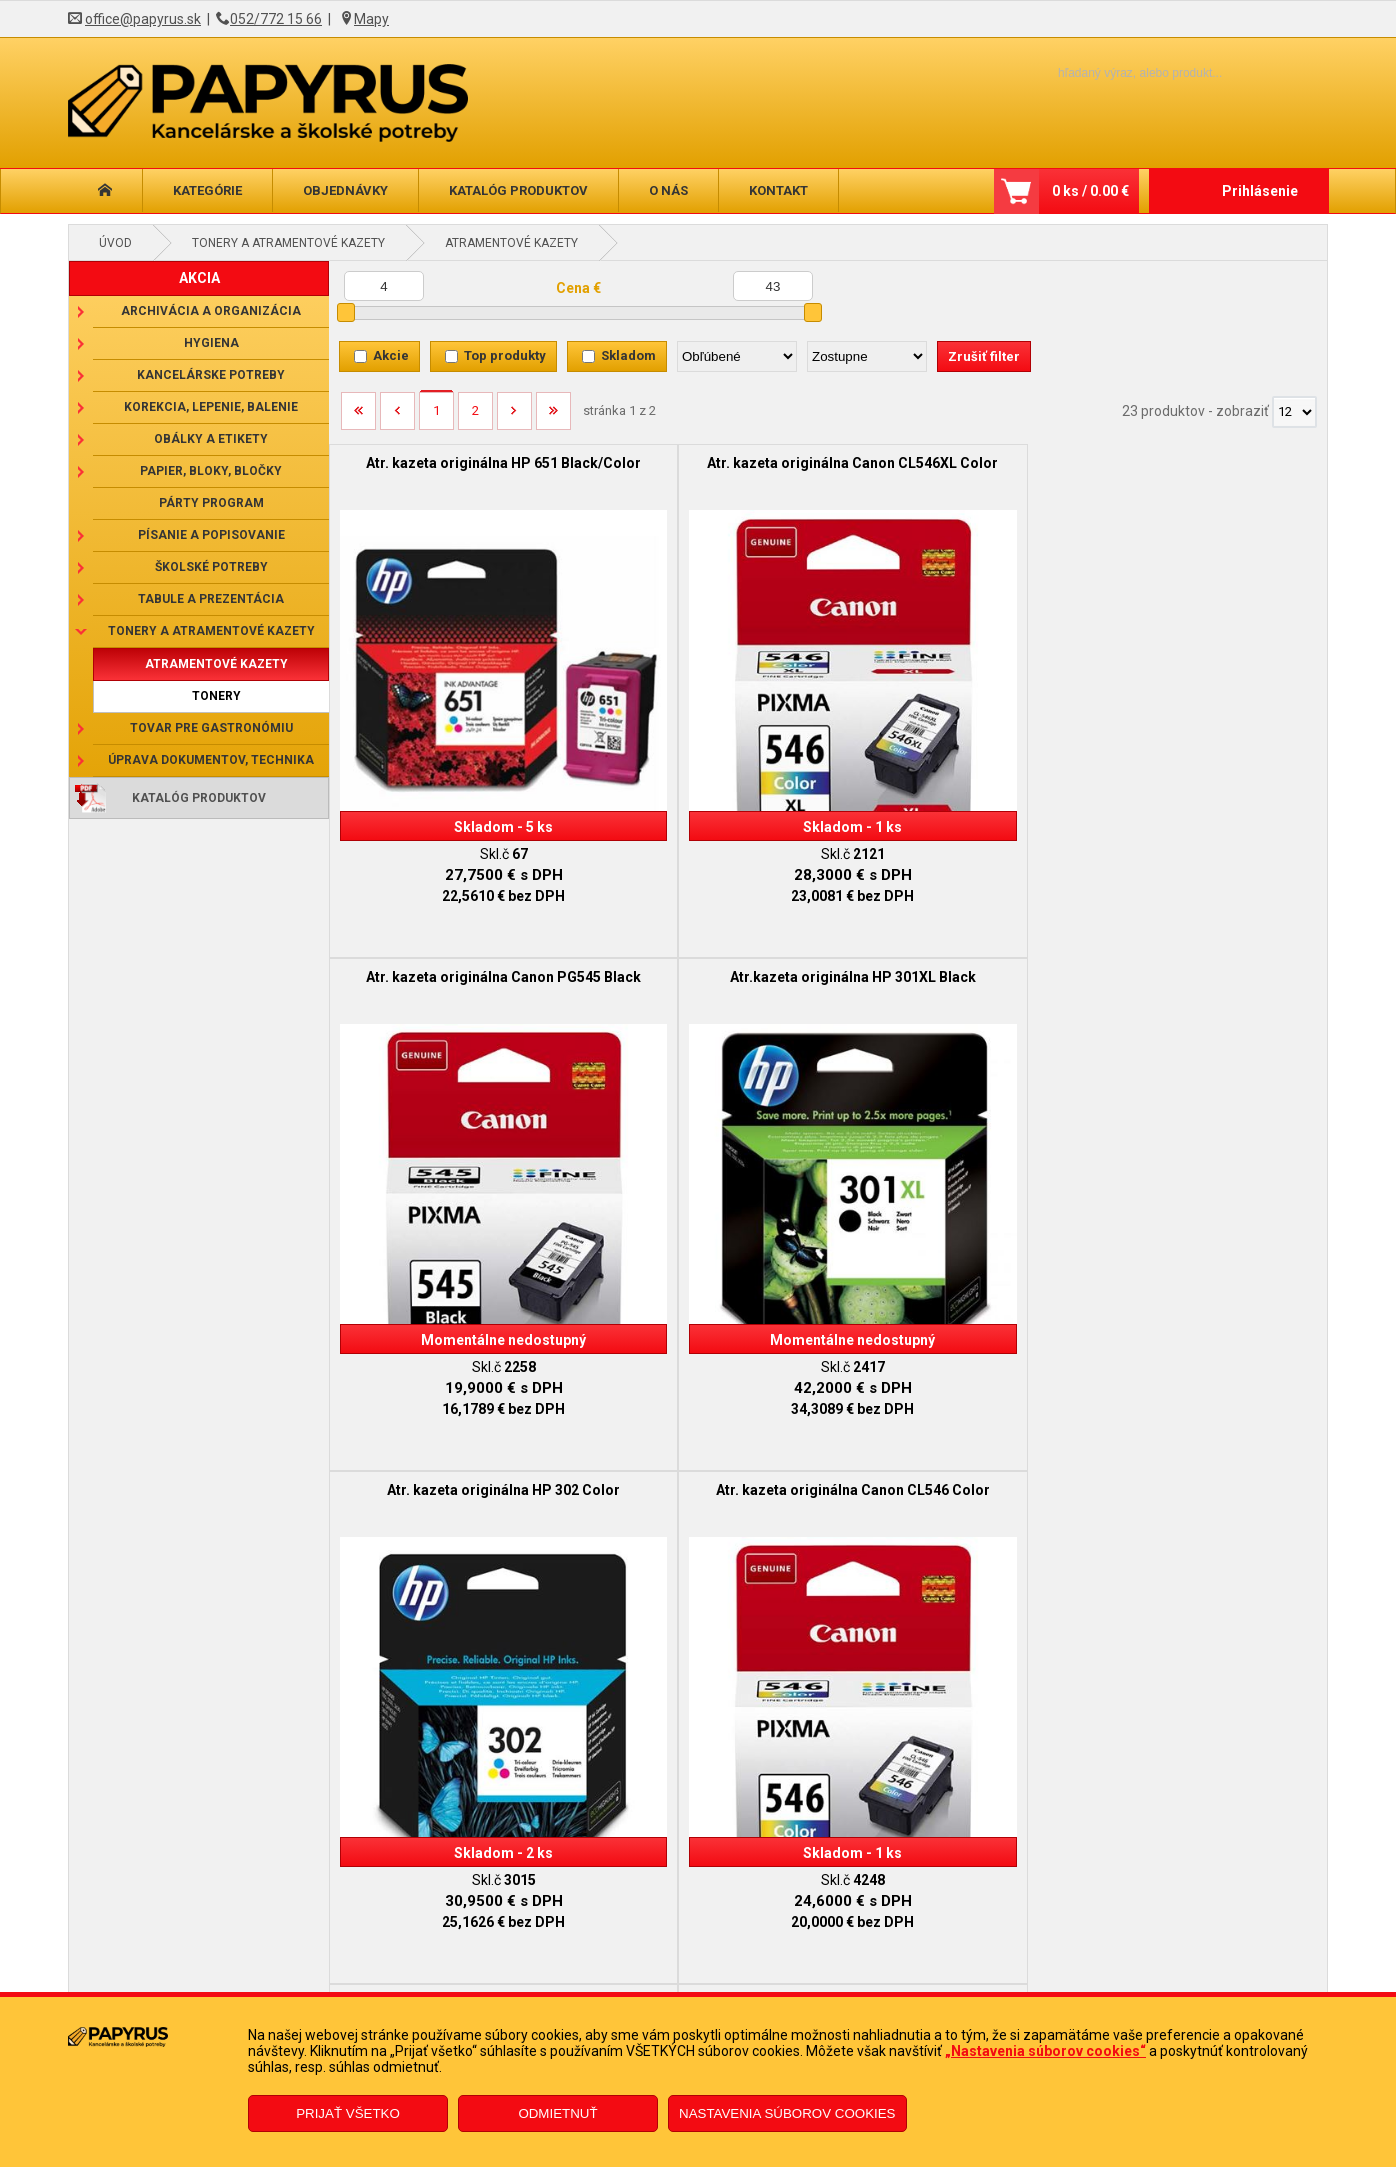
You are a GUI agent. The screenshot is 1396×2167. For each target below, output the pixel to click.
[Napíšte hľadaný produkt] (1105, 72)
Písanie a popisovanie (211, 535)
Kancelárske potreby (211, 375)
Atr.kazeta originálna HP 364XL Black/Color (1202, 1337)
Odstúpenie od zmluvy (591, 1990)
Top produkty (505, 355)
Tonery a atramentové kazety (288, 243)
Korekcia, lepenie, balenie (211, 407)
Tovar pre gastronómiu (211, 728)
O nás (668, 190)
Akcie (391, 355)
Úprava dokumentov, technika (211, 760)
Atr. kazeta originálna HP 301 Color (454, 1337)
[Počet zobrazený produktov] (1294, 412)
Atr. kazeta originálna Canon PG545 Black (953, 471)
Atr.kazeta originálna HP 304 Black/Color (703, 1337)
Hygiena (211, 343)
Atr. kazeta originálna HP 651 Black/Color (454, 471)
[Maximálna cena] (773, 286)
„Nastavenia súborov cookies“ (1045, 2051)
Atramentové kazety (511, 243)
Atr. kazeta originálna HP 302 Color (454, 904)
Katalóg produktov (518, 190)
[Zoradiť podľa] (737, 356)
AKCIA (199, 278)
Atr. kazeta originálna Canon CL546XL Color (703, 471)
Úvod (115, 243)
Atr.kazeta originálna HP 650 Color (1202, 904)
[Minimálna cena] (384, 286)
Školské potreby (211, 567)
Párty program (211, 503)
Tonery (216, 696)
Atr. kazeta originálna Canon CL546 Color (703, 904)
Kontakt (778, 190)
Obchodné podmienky (287, 1960)
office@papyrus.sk (143, 19)
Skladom (628, 355)
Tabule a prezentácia (211, 599)
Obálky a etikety (211, 439)
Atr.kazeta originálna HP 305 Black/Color (952, 1337)
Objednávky (345, 190)
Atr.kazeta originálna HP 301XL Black (1202, 471)
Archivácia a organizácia (211, 311)
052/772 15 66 (276, 19)
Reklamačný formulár (589, 1960)
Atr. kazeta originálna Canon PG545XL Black (953, 904)
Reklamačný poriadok (286, 1990)
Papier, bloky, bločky (211, 471)
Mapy (371, 19)
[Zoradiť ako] (867, 356)
